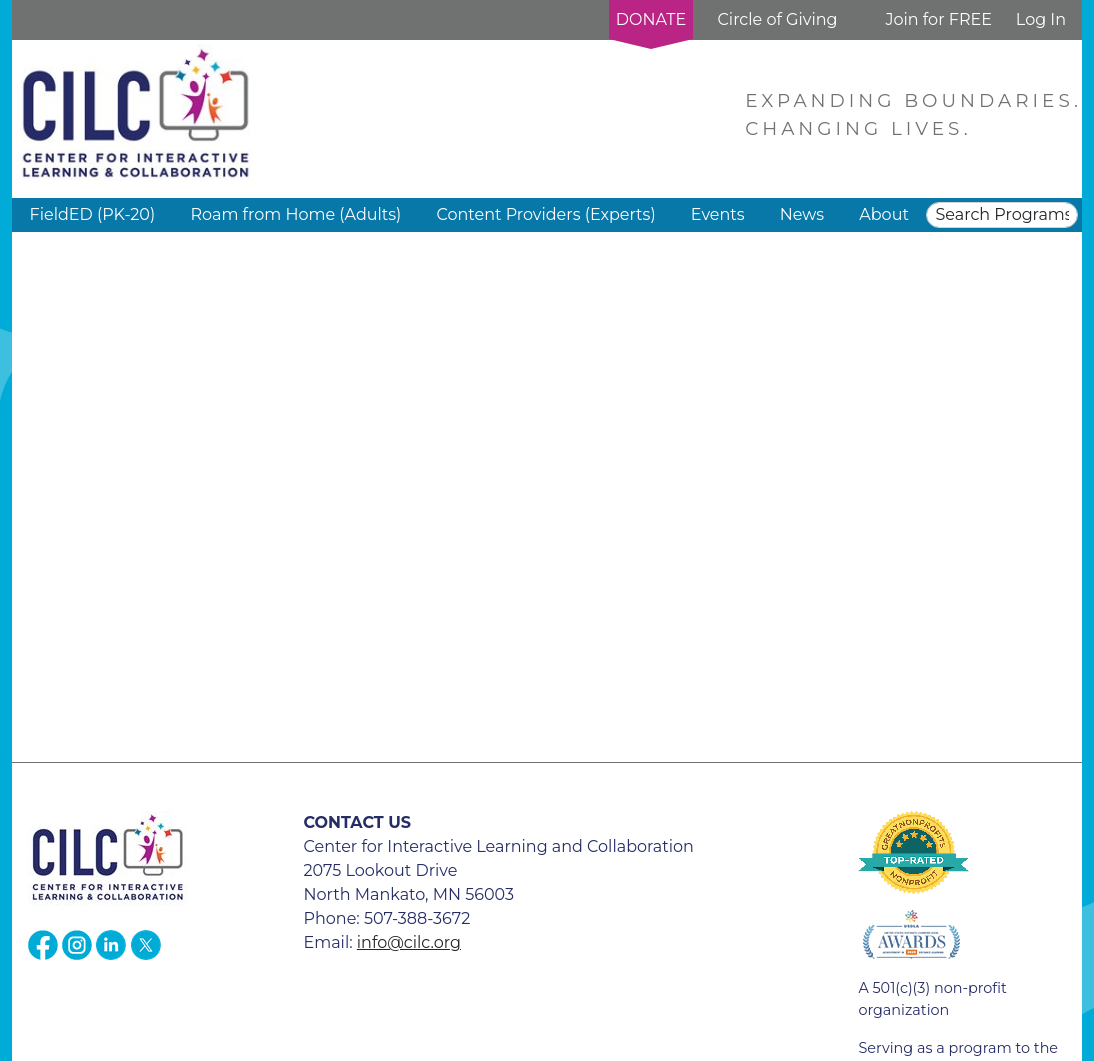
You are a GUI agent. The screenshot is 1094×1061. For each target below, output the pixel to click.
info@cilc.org (409, 942)
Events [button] (718, 214)
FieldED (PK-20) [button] (93, 214)
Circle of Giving (777, 19)
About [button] (884, 214)
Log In (1041, 19)
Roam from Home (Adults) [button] (295, 214)
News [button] (802, 214)
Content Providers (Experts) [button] (545, 214)
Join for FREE (938, 19)
